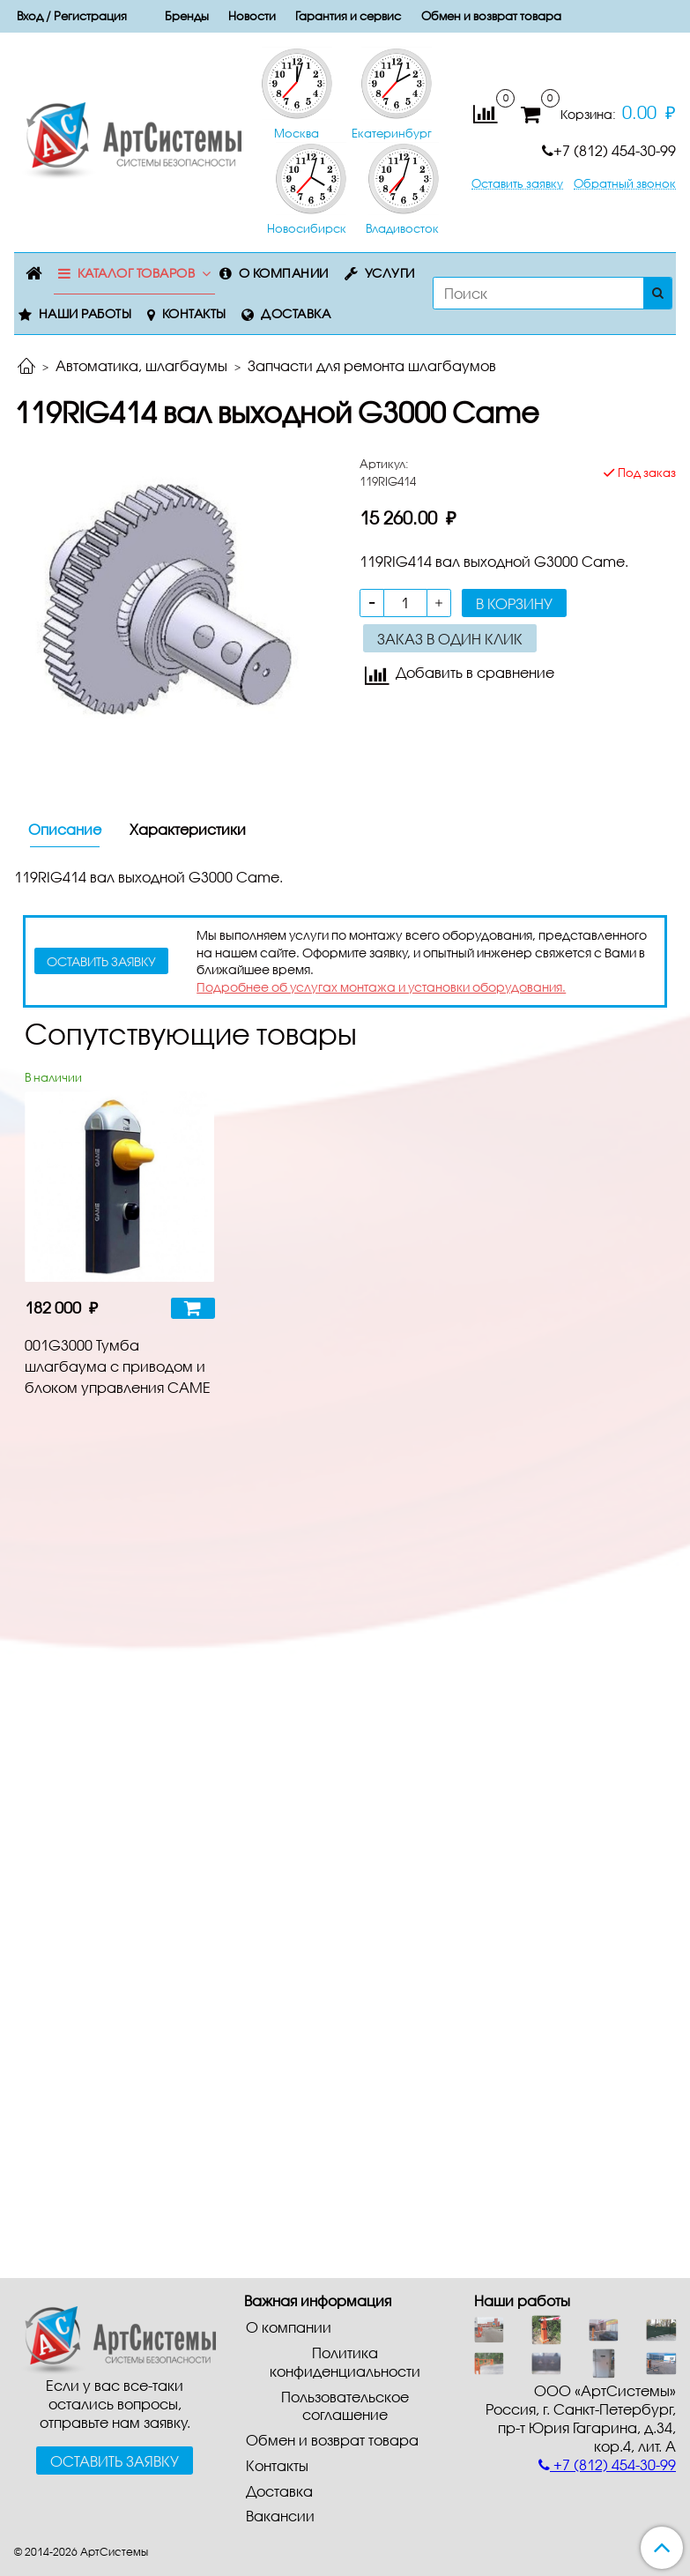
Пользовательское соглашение (345, 2405)
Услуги (390, 272)
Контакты (194, 313)
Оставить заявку (517, 184)
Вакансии (280, 2515)
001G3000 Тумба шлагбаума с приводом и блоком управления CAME (118, 1366)
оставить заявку (101, 961)
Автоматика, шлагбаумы (141, 365)
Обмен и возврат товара (491, 16)
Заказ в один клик (450, 638)
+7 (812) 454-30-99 (609, 150)
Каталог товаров (137, 272)
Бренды (187, 16)
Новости (252, 16)
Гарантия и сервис (348, 16)
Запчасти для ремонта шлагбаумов (372, 365)
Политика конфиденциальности (345, 2361)
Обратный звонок (625, 184)
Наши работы (85, 313)
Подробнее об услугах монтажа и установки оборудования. (381, 986)
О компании (284, 272)
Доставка (295, 313)
